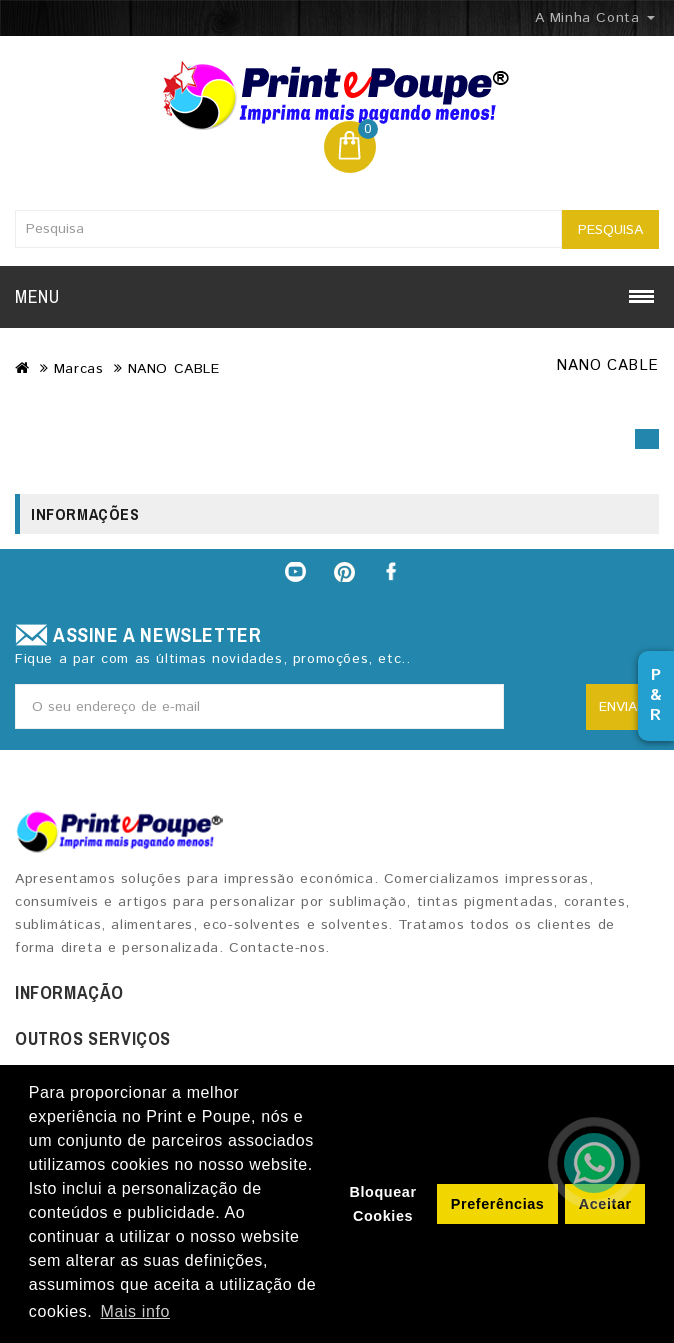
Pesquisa (610, 230)
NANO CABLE (174, 369)
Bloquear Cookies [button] (382, 1204)
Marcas (79, 369)
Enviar (622, 707)
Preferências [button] (498, 1204)
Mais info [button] (135, 1311)
